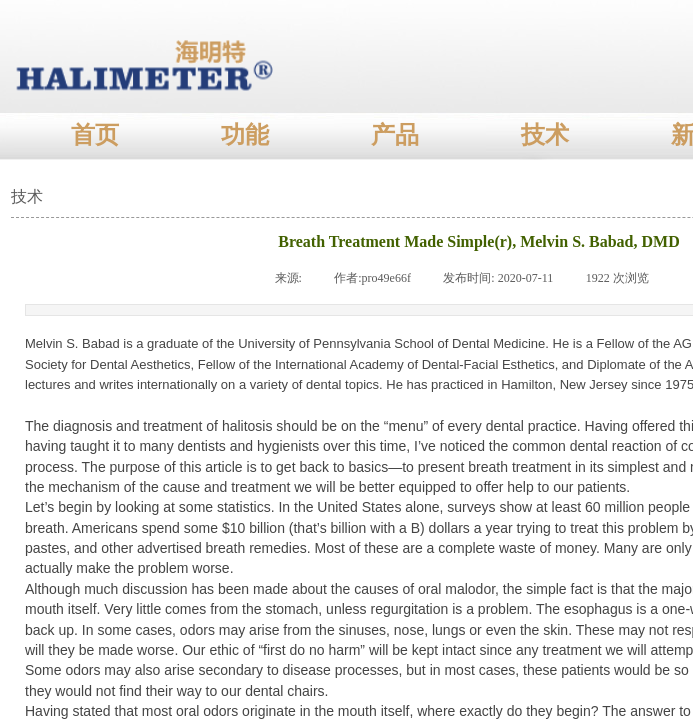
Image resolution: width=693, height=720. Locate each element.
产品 (395, 134)
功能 (245, 134)
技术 (545, 134)
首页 (95, 134)
